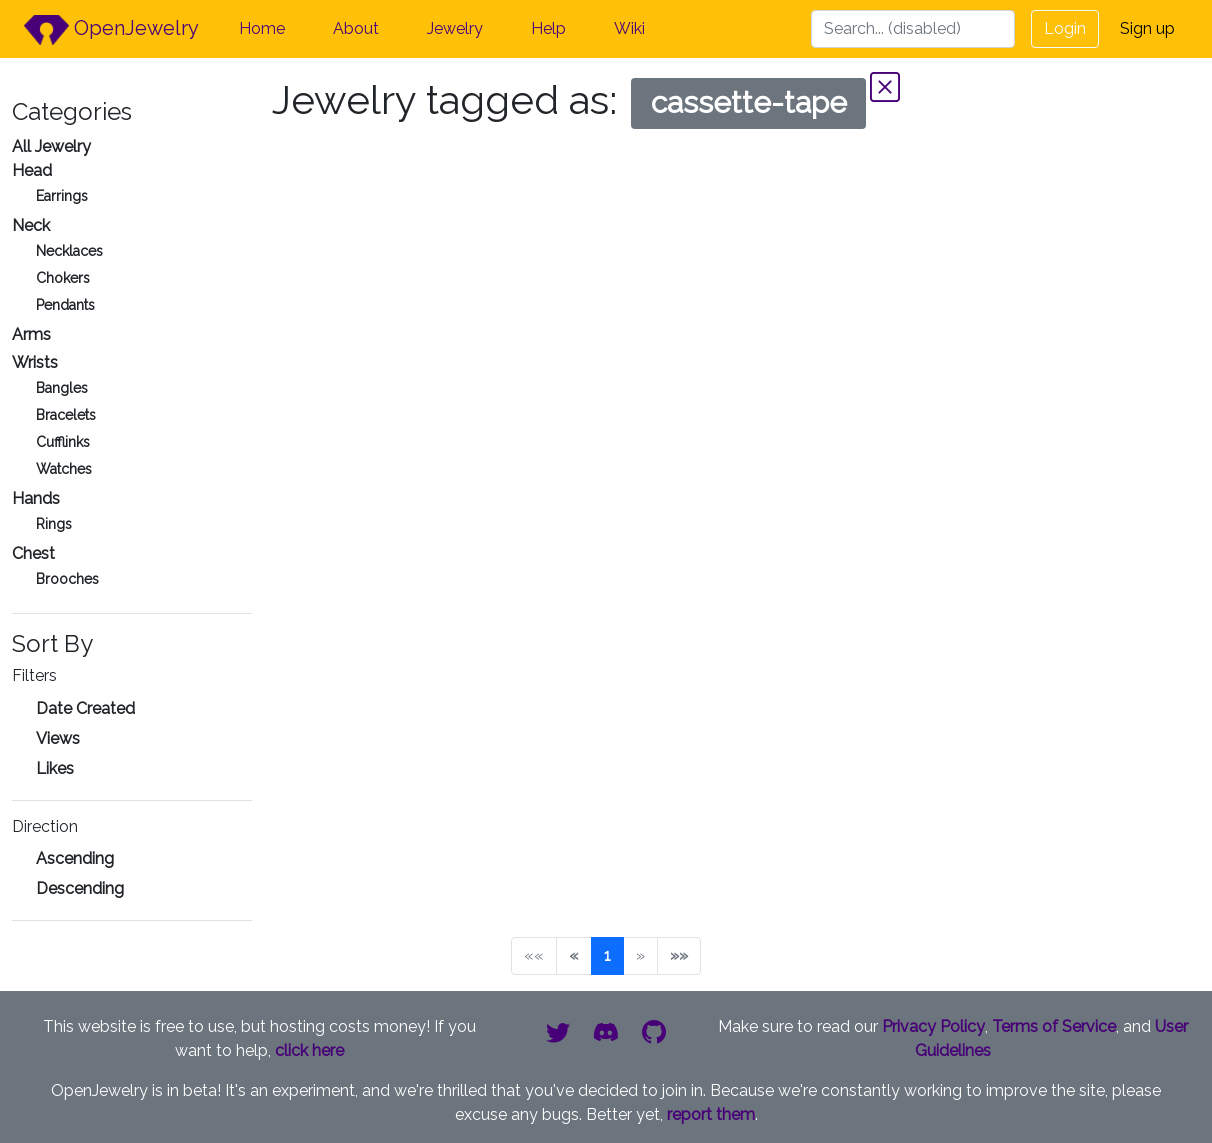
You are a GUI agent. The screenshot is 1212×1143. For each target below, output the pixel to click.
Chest (33, 553)
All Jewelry (51, 146)
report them (711, 1114)
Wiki (629, 28)
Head (32, 170)
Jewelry (455, 28)
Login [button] (1065, 28)
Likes (55, 768)
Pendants (65, 305)
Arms (31, 334)
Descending (80, 888)
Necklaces (69, 251)
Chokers (63, 278)
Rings (54, 524)
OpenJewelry (111, 30)
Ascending (75, 858)
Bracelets (66, 415)
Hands (36, 498)
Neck (31, 225)
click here (309, 1050)
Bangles (62, 388)
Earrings (62, 196)
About (356, 28)
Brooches (67, 579)
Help (548, 28)
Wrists (35, 362)
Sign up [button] (1147, 28)
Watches (64, 469)
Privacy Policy (933, 1026)
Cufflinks (63, 442)
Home (262, 28)
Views (58, 738)
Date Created (85, 708)
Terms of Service (1054, 1026)
